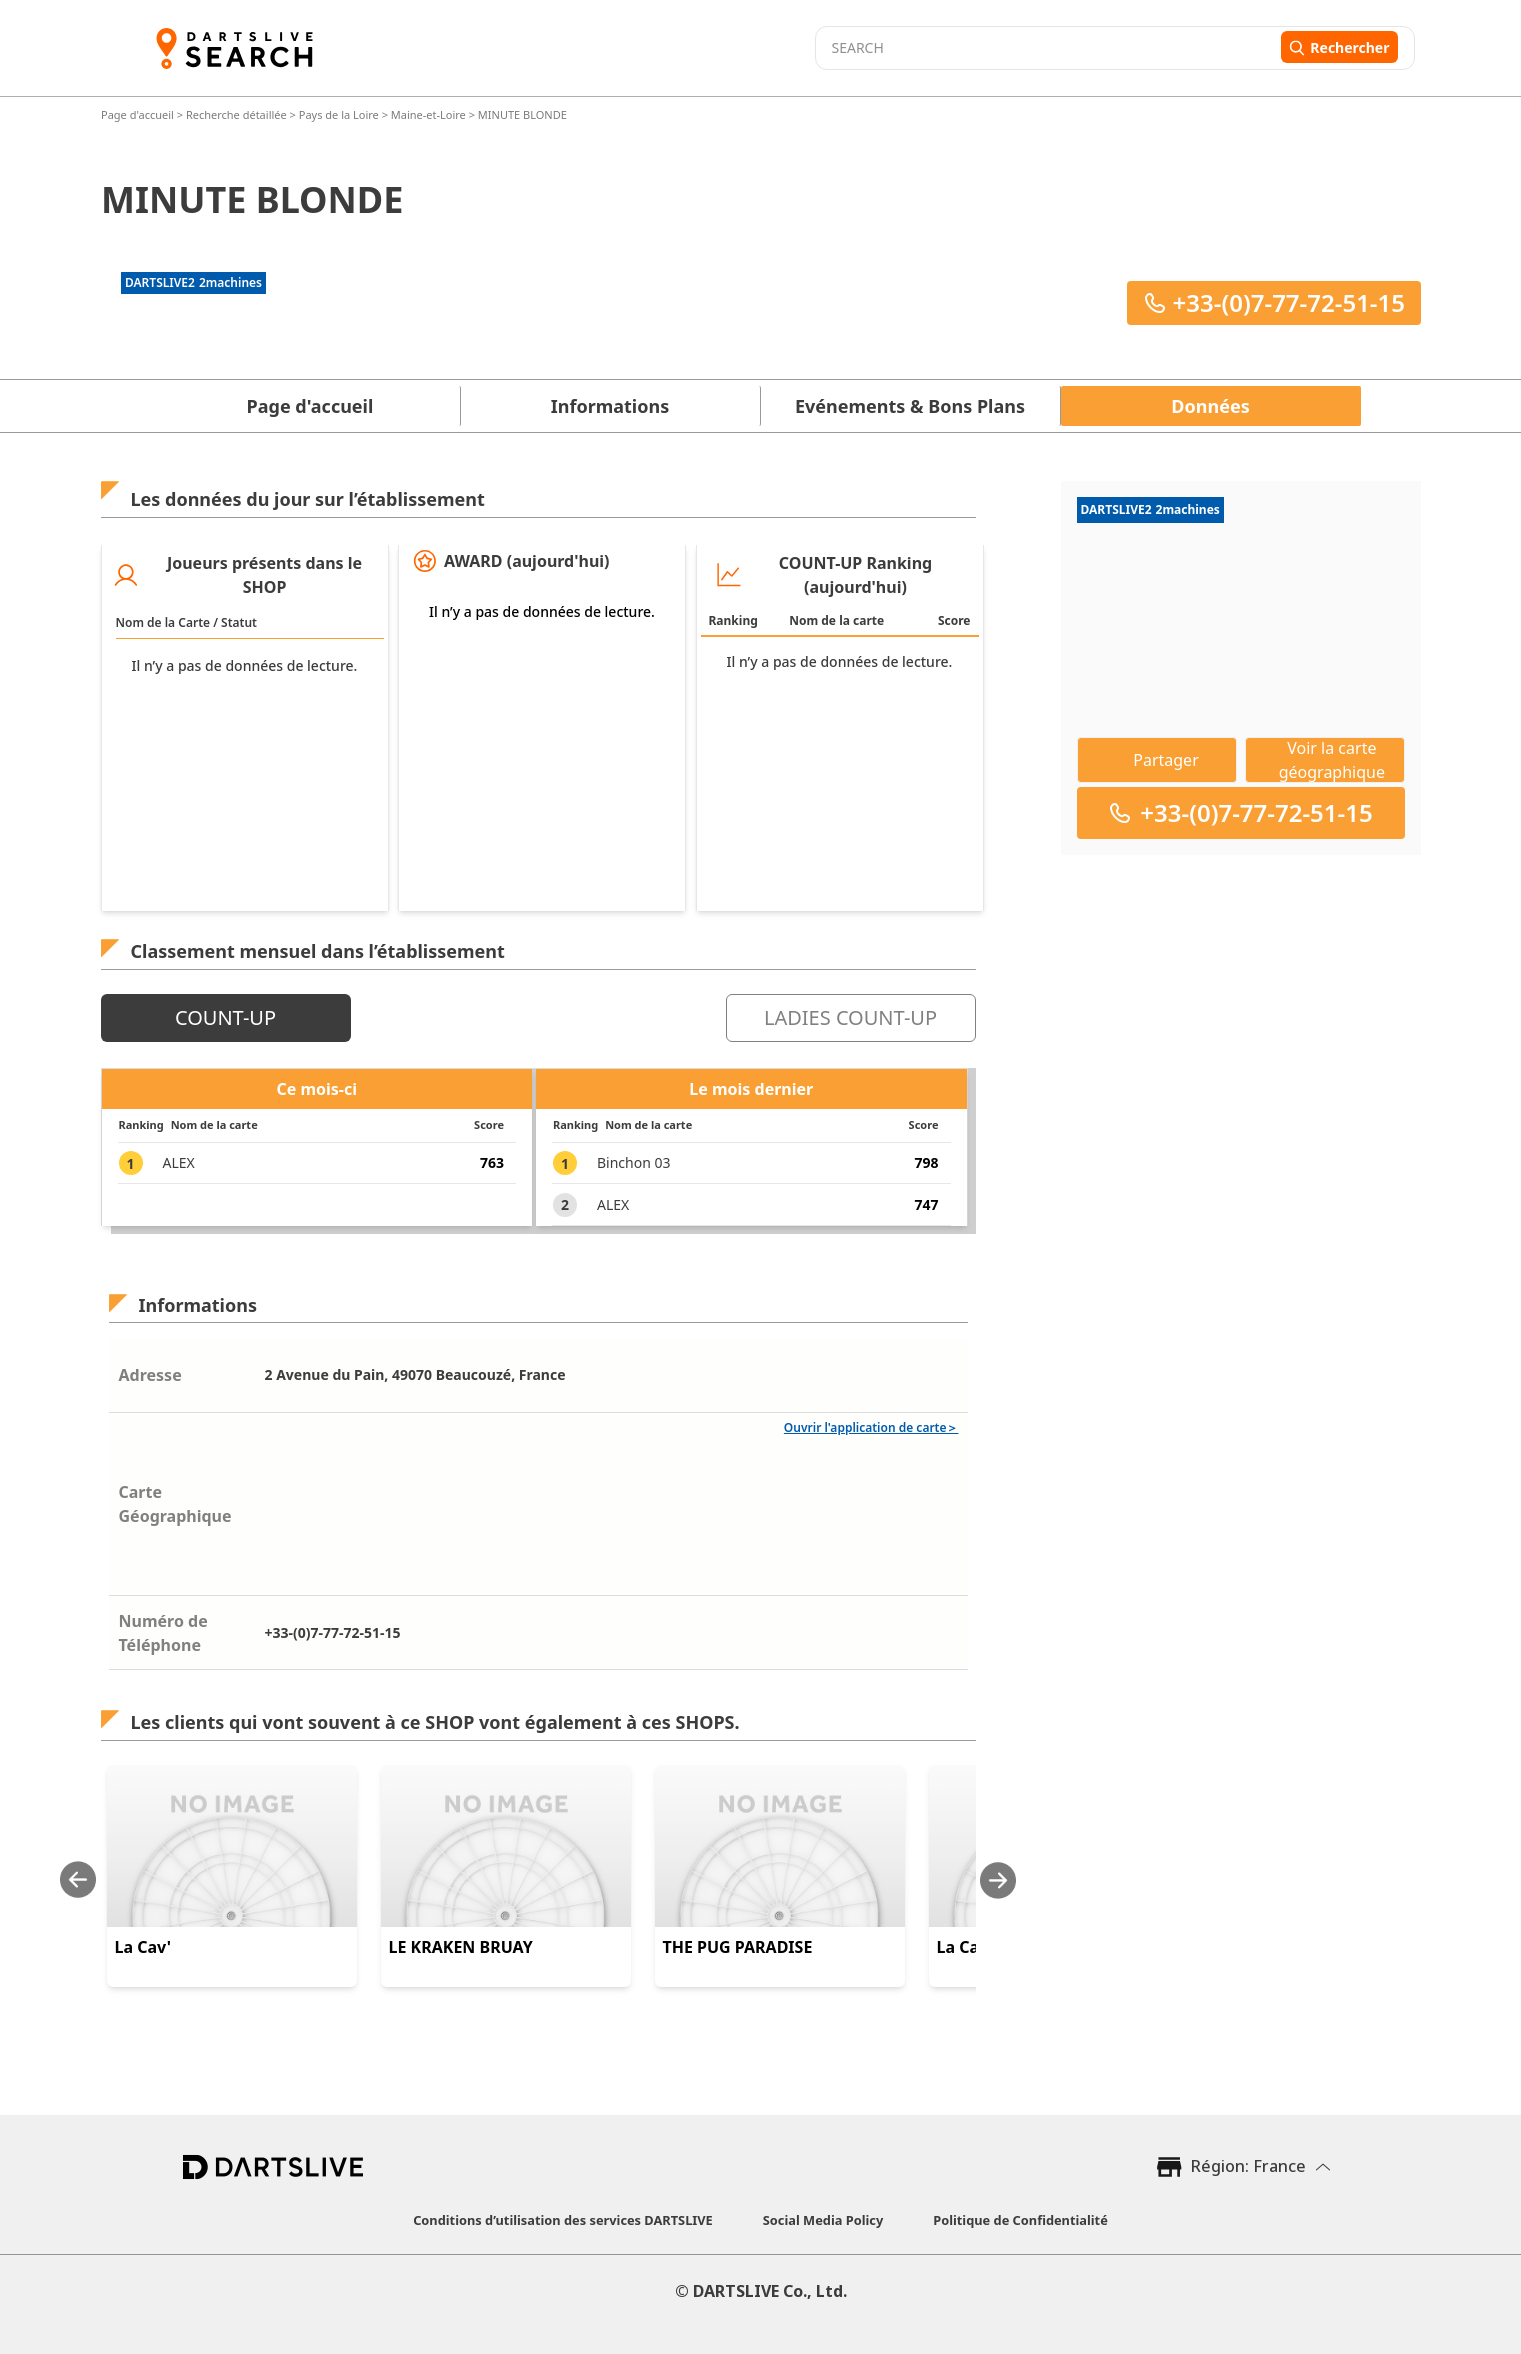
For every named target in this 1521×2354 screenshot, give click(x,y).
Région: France (1248, 2166)
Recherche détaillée (237, 114)
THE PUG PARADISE (738, 1947)
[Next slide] (998, 1880)
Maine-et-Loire (427, 114)
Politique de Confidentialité (1020, 2220)
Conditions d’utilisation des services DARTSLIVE (563, 2220)
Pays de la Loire (338, 114)
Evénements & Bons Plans (910, 406)
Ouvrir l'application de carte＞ (871, 1427)
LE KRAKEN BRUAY (461, 1947)
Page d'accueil (139, 114)
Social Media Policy (823, 2220)
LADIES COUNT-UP (850, 1017)
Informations (610, 406)
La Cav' (143, 1947)
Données (1210, 406)
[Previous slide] (78, 1880)
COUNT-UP (225, 1017)
